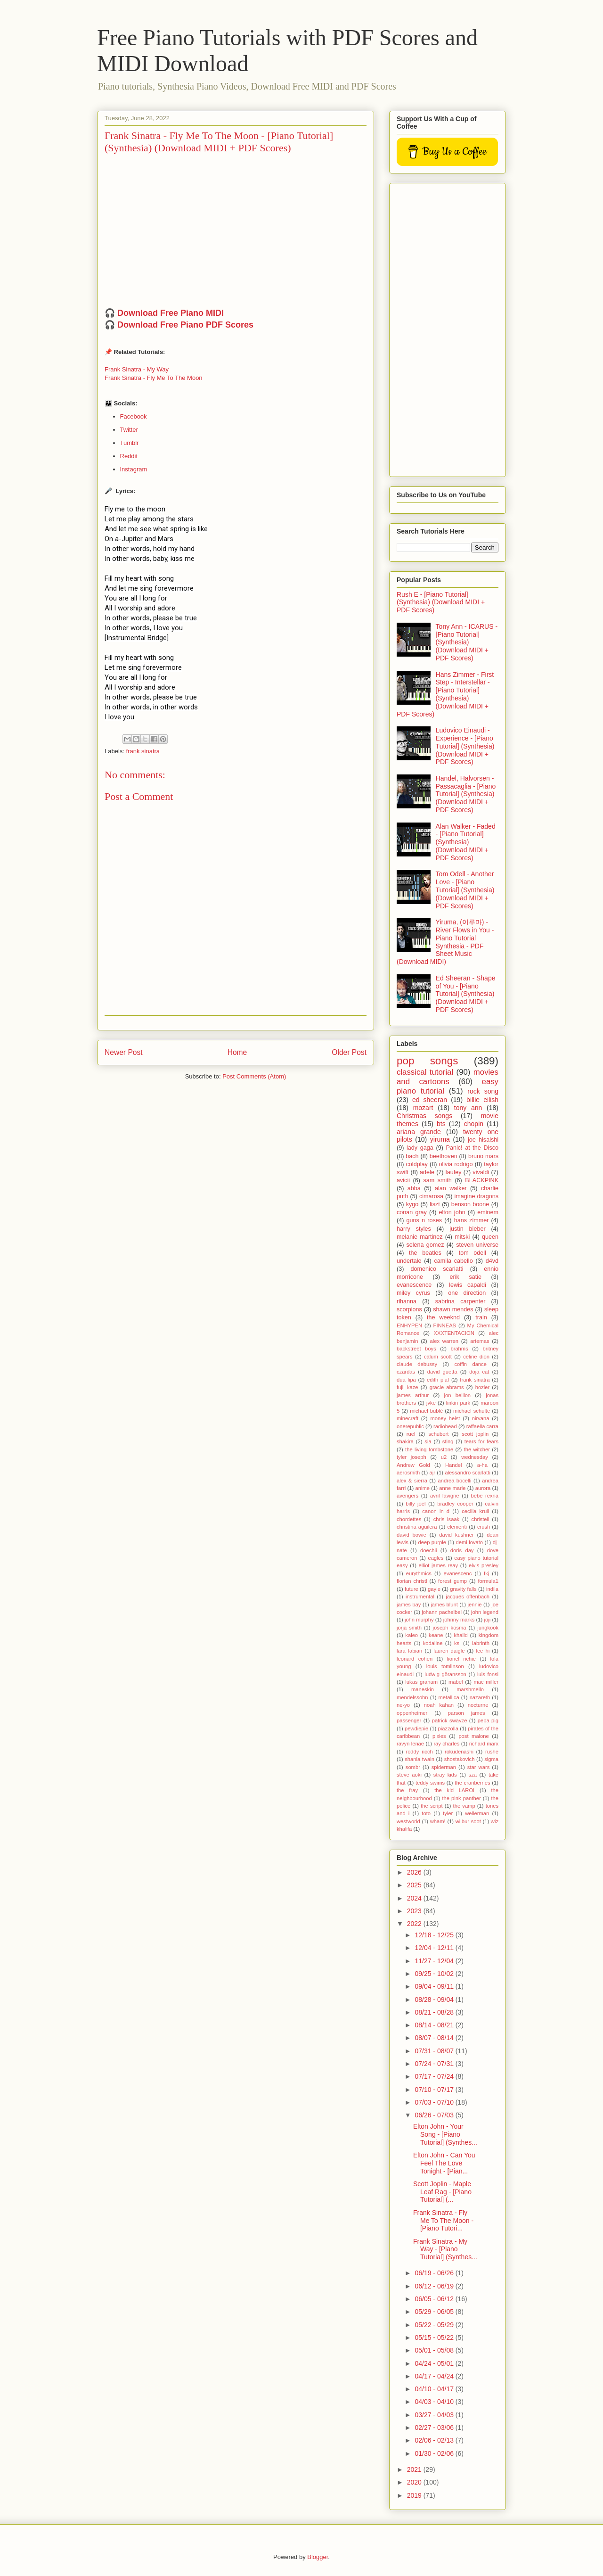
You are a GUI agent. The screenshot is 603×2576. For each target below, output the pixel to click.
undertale (409, 1261)
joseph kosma (449, 1627)
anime (423, 1488)
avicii (403, 1180)
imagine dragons (476, 1196)
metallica (449, 1697)
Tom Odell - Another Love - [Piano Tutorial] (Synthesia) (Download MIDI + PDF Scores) (465, 889)
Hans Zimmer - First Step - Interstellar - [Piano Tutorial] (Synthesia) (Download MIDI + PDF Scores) (445, 694)
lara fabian (409, 1651)
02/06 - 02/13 (435, 2440)
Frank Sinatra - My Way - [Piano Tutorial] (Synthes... (445, 2249)
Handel (453, 1465)
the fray (407, 1790)
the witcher (477, 1449)
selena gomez (425, 1245)
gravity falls (463, 1589)
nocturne (478, 1705)
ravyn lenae (410, 1743)
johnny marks (459, 1619)
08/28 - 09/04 (435, 1999)
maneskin (422, 1689)
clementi (457, 1527)
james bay (409, 1604)
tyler (448, 1813)
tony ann (468, 1107)
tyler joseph (411, 1457)
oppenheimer (412, 1713)
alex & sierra (412, 1480)
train (481, 1317)
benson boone (470, 1204)
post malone (473, 1736)
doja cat (479, 1371)
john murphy (419, 1619)
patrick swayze (449, 1720)
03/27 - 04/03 (435, 2415)
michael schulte (471, 1411)
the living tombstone (429, 1449)
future (411, 1589)
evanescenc (458, 1573)
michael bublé (426, 1411)
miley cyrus (413, 1293)
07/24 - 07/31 (435, 2063)
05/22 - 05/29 (435, 2325)
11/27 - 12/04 (435, 1961)
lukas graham (421, 1682)
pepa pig (488, 1720)
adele (427, 1172)
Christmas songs (424, 1115)
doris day (462, 1550)
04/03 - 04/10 (435, 2401)
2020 (415, 2482)
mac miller (486, 1682)
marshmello (470, 1689)
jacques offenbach (467, 1596)
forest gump (452, 1581)
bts (441, 1124)
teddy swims (430, 1783)
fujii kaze (407, 1387)
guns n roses (424, 1220)
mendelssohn (412, 1697)
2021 (415, 2469)
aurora (482, 1488)
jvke (431, 1403)
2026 (415, 1872)
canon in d (435, 1511)
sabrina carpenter (460, 1301)
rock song (482, 1091)
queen (490, 1237)
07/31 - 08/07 (435, 2051)
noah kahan (439, 1705)
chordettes (409, 1519)
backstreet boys (416, 1348)
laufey (454, 1172)
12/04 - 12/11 (435, 1947)
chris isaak (446, 1519)
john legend (484, 1612)
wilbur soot (468, 1821)
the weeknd (443, 1317)
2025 (415, 1885)
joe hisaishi (483, 1139)
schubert (438, 1434)
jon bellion (457, 1395)
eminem (487, 1212)
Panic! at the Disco (472, 1147)
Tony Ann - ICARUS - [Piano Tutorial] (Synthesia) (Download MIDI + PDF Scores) (467, 642)
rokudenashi (459, 1751)
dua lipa (406, 1380)
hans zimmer (471, 1220)
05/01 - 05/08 (435, 2350)
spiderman (444, 1767)
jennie (475, 1604)
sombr (413, 1767)
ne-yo (403, 1705)
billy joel (415, 1503)
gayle (434, 1589)
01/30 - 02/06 (435, 2453)
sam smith (437, 1180)
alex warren (444, 1341)
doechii (428, 1550)
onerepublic (410, 1426)
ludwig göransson (445, 1674)
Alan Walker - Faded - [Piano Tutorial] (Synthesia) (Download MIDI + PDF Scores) (466, 842)
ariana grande (419, 1132)
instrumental (420, 1596)
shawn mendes (453, 1309)
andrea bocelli (455, 1480)
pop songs (427, 1061)
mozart (423, 1107)
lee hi (482, 1651)
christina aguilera (417, 1527)
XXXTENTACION (454, 1333)
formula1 (488, 1581)
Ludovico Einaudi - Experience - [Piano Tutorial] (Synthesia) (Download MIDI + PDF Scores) (465, 745)
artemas (479, 1341)
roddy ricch (419, 1751)
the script (431, 1806)
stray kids (445, 1775)
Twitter (129, 429)
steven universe (477, 1245)
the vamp (464, 1806)
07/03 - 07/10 (435, 2102)
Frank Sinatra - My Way (137, 369)
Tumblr (129, 442)
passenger (409, 1720)
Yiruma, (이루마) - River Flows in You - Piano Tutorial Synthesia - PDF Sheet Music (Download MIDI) (445, 941)
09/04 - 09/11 (435, 1986)
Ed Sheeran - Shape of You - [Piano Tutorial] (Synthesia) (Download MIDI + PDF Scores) (466, 993)
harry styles (414, 1229)
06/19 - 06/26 (435, 2273)
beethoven (443, 1156)
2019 (415, 2495)
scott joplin (475, 1434)
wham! (438, 1821)
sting (448, 1441)
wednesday (474, 1457)
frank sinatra (143, 751)
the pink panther (461, 1798)
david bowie (411, 1535)
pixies (439, 1736)
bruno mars (483, 1156)
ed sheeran (429, 1099)
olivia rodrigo (456, 1164)
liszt (435, 1204)
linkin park (458, 1403)
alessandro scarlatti (467, 1472)
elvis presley (483, 1565)
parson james (466, 1713)
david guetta (442, 1371)
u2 (444, 1457)
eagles (435, 1558)
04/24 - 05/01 (435, 2363)
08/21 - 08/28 (435, 2012)
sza (473, 1775)
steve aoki (409, 1775)
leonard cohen (414, 1659)
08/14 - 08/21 (435, 2025)
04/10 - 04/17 (435, 2389)
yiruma (440, 1139)
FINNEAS (444, 1325)
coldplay (417, 1164)
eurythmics (419, 1573)
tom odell (472, 1253)
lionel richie (461, 1659)
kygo (412, 1204)
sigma (491, 1759)
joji (487, 1619)
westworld (408, 1821)
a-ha (482, 1465)
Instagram (133, 469)
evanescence (414, 1285)
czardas (406, 1371)
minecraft (407, 1418)
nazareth (480, 1697)
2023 (415, 1911)
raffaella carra (482, 1426)
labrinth (480, 1643)
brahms (459, 1348)
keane (436, 1635)
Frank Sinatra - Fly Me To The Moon (154, 377)
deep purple (432, 1542)
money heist (445, 1418)
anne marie (452, 1488)
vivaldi (481, 1172)
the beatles (425, 1253)
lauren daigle (448, 1651)
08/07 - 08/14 (435, 2037)
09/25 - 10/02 (435, 1973)
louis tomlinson (445, 1666)
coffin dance (471, 1364)
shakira (405, 1441)
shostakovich (459, 1759)
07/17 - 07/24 (435, 2076)
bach (412, 1156)
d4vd (492, 1261)
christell (480, 1519)
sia (427, 1441)
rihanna (406, 1301)
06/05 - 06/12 (435, 2299)
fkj (486, 1573)
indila (492, 1589)
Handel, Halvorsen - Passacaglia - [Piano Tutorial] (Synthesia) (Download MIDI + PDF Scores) (466, 794)
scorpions (409, 1309)
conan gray (412, 1212)
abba (414, 1188)
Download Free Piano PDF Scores (185, 324)
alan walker (451, 1188)
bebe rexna (485, 1495)
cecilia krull (475, 1511)
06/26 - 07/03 (435, 2115)
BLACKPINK (481, 1180)
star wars (478, 1767)
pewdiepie (416, 1728)
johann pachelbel (442, 1612)
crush (483, 1527)
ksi (457, 1643)
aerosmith (408, 1472)
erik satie (465, 1277)
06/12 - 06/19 (435, 2286)
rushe (491, 1751)
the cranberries (472, 1783)
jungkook (487, 1627)
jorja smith (409, 1627)
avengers (407, 1495)
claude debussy (417, 1364)
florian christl (412, 1581)
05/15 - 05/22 (435, 2337)
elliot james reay (438, 1565)
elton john (452, 1212)
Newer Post (124, 1052)
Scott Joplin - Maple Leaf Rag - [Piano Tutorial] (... (442, 2192)
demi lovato (469, 1542)
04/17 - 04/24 (435, 2376)
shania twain (419, 1759)
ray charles (446, 1743)
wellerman (477, 1813)
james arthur (413, 1395)
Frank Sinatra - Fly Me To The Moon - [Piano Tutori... (443, 2220)
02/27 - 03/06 (435, 2427)
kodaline (433, 1643)
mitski (462, 1237)
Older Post (349, 1052)
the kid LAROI (454, 1790)
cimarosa (431, 1196)
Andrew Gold (413, 1465)
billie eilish (482, 1099)
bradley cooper (455, 1503)
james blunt (444, 1604)
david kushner (456, 1535)
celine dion (476, 1356)
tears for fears (481, 1441)
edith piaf (438, 1380)
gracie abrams (447, 1387)
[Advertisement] (447, 328)
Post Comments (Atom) (254, 1076)
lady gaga (420, 1147)
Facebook (133, 416)
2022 (415, 1923)
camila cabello (453, 1261)
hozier (482, 1387)
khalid (461, 1635)
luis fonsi (487, 1674)
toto (426, 1813)
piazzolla (448, 1728)
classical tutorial (425, 1072)
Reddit (129, 456)
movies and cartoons (447, 1077)
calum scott (438, 1356)
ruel (411, 1434)
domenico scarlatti (437, 1269)
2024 (415, 1898)
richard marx (483, 1743)
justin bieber (467, 1229)
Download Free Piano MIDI (170, 313)
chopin (473, 1124)
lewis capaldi (467, 1285)
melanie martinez (420, 1237)
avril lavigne (444, 1495)
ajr (432, 1472)
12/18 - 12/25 (435, 1935)
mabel (455, 1682)
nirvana (480, 1418)
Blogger (317, 2556)
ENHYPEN (409, 1325)
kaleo (411, 1635)
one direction (467, 1293)
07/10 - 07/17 (435, 2089)
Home (237, 1052)
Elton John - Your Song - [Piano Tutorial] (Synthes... (445, 2134)
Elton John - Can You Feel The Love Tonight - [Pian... (444, 2163)
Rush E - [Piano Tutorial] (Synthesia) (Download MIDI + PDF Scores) (441, 602)
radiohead (445, 1426)
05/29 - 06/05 (435, 2311)
